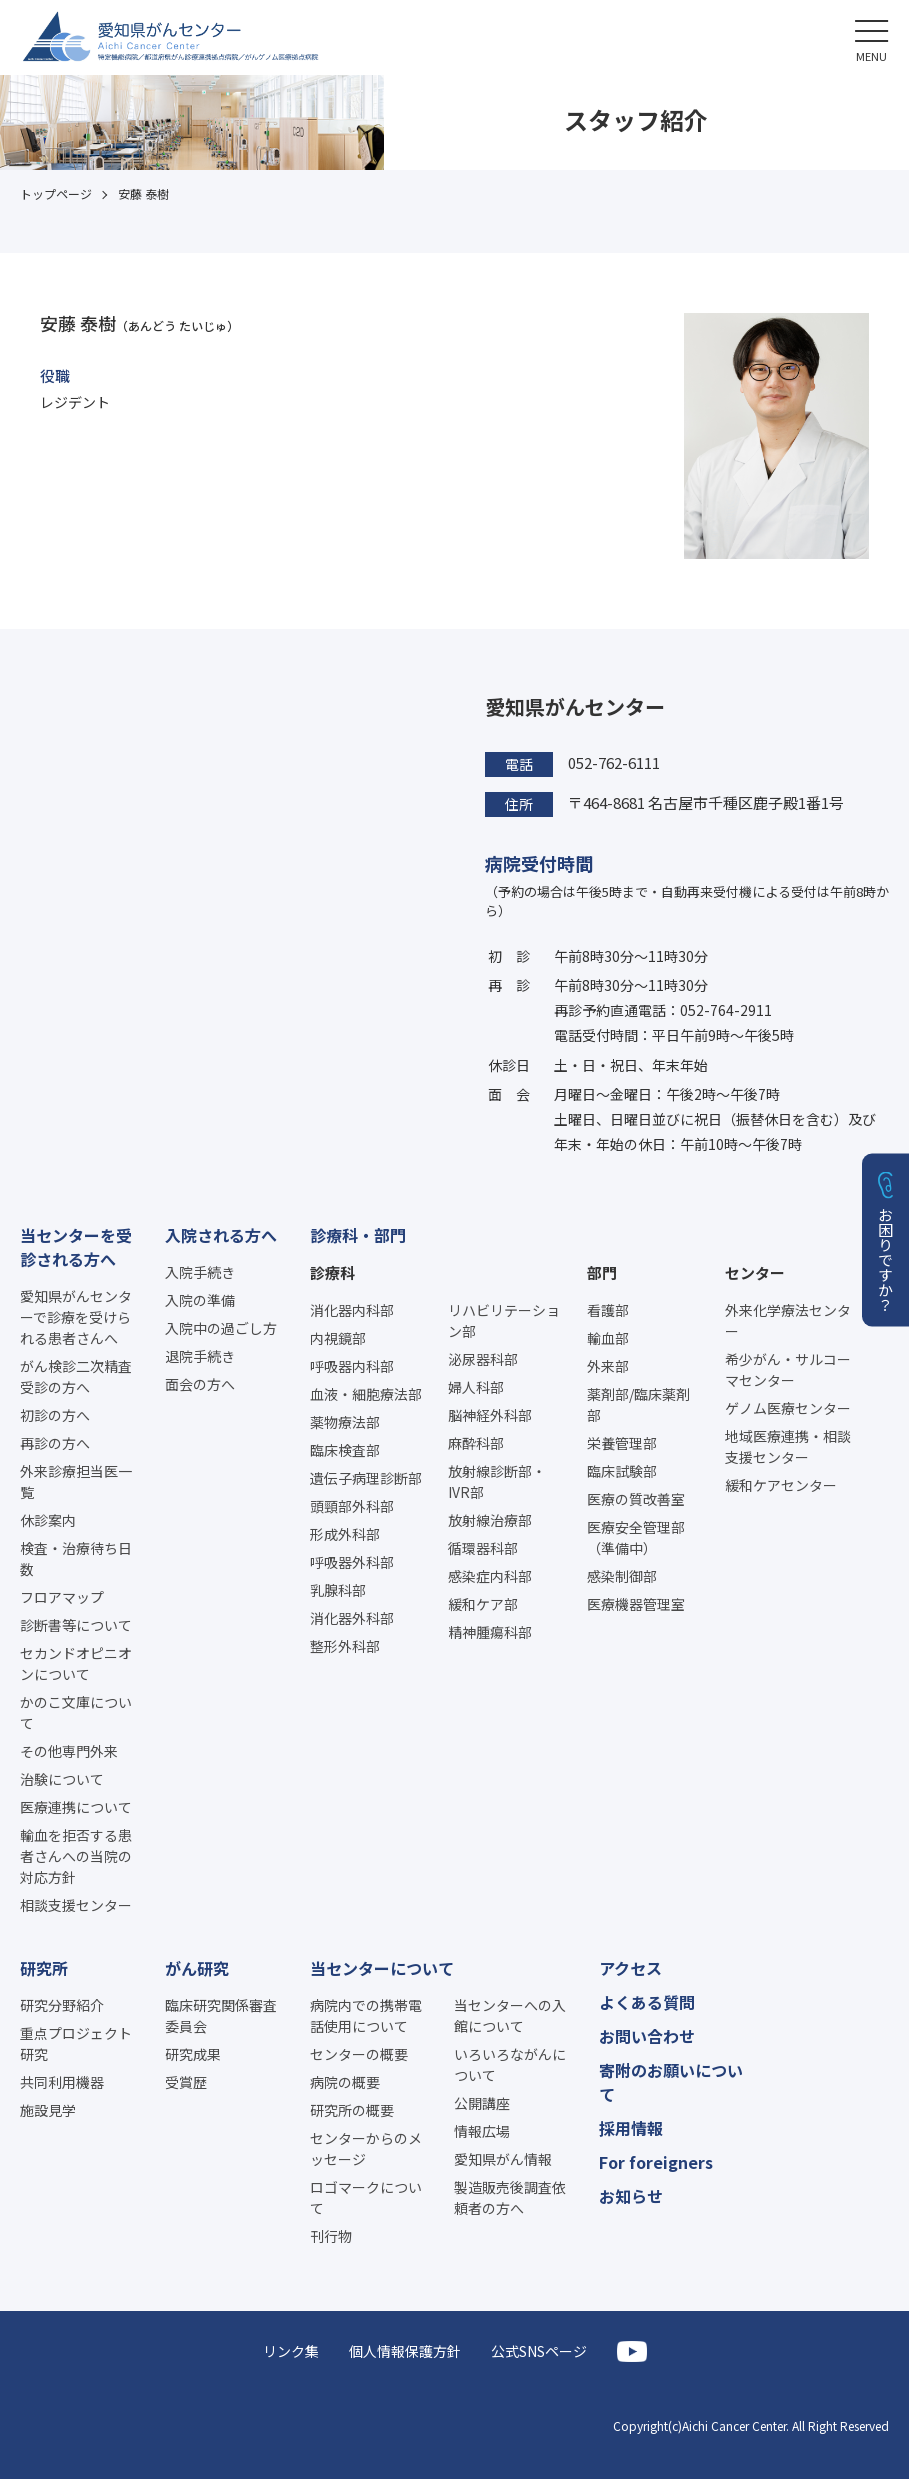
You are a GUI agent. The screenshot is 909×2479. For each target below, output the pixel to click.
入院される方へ (221, 1235)
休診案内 (48, 1520)
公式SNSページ (539, 2351)
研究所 (44, 1968)
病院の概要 (345, 2082)
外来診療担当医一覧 (76, 1481)
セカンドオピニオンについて (76, 1663)
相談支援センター (76, 1905)
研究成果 (193, 2054)
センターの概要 (359, 2054)
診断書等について (76, 1625)
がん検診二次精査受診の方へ (76, 1376)
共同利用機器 (62, 2082)
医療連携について (76, 1807)
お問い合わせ (647, 2036)
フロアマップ (62, 1597)
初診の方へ (55, 1415)
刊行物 (331, 2236)
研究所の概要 (352, 2110)
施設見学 (48, 2110)
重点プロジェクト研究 (76, 2043)
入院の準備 (200, 1300)
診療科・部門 (358, 1235)
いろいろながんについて (510, 2064)
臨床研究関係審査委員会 (221, 2015)
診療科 (332, 1272)
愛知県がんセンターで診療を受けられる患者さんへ (76, 1317)
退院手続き (200, 1356)
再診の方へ (55, 1443)
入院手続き (200, 1272)
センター (755, 1272)
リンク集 (291, 2351)
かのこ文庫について (76, 1712)
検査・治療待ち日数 (76, 1558)
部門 (602, 1272)
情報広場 (482, 2131)
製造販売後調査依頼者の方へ (510, 2197)
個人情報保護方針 (405, 2351)
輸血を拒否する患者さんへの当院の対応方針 (76, 1856)
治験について (62, 1779)
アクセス (630, 1968)
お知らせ (631, 2196)
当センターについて (382, 1968)
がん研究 (197, 1968)
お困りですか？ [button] (886, 1258)
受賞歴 (186, 2082)
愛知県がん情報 (503, 2159)
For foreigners (656, 2162)
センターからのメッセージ (366, 2148)
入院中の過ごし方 (221, 1328)
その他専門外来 (69, 1751)
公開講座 (482, 2103)
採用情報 (631, 2128)
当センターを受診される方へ (76, 1247)
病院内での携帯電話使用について (366, 2015)
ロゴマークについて (366, 2197)
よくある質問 (647, 2002)
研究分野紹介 (62, 2005)
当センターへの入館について (510, 2015)
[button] (871, 37)
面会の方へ (200, 1384)
